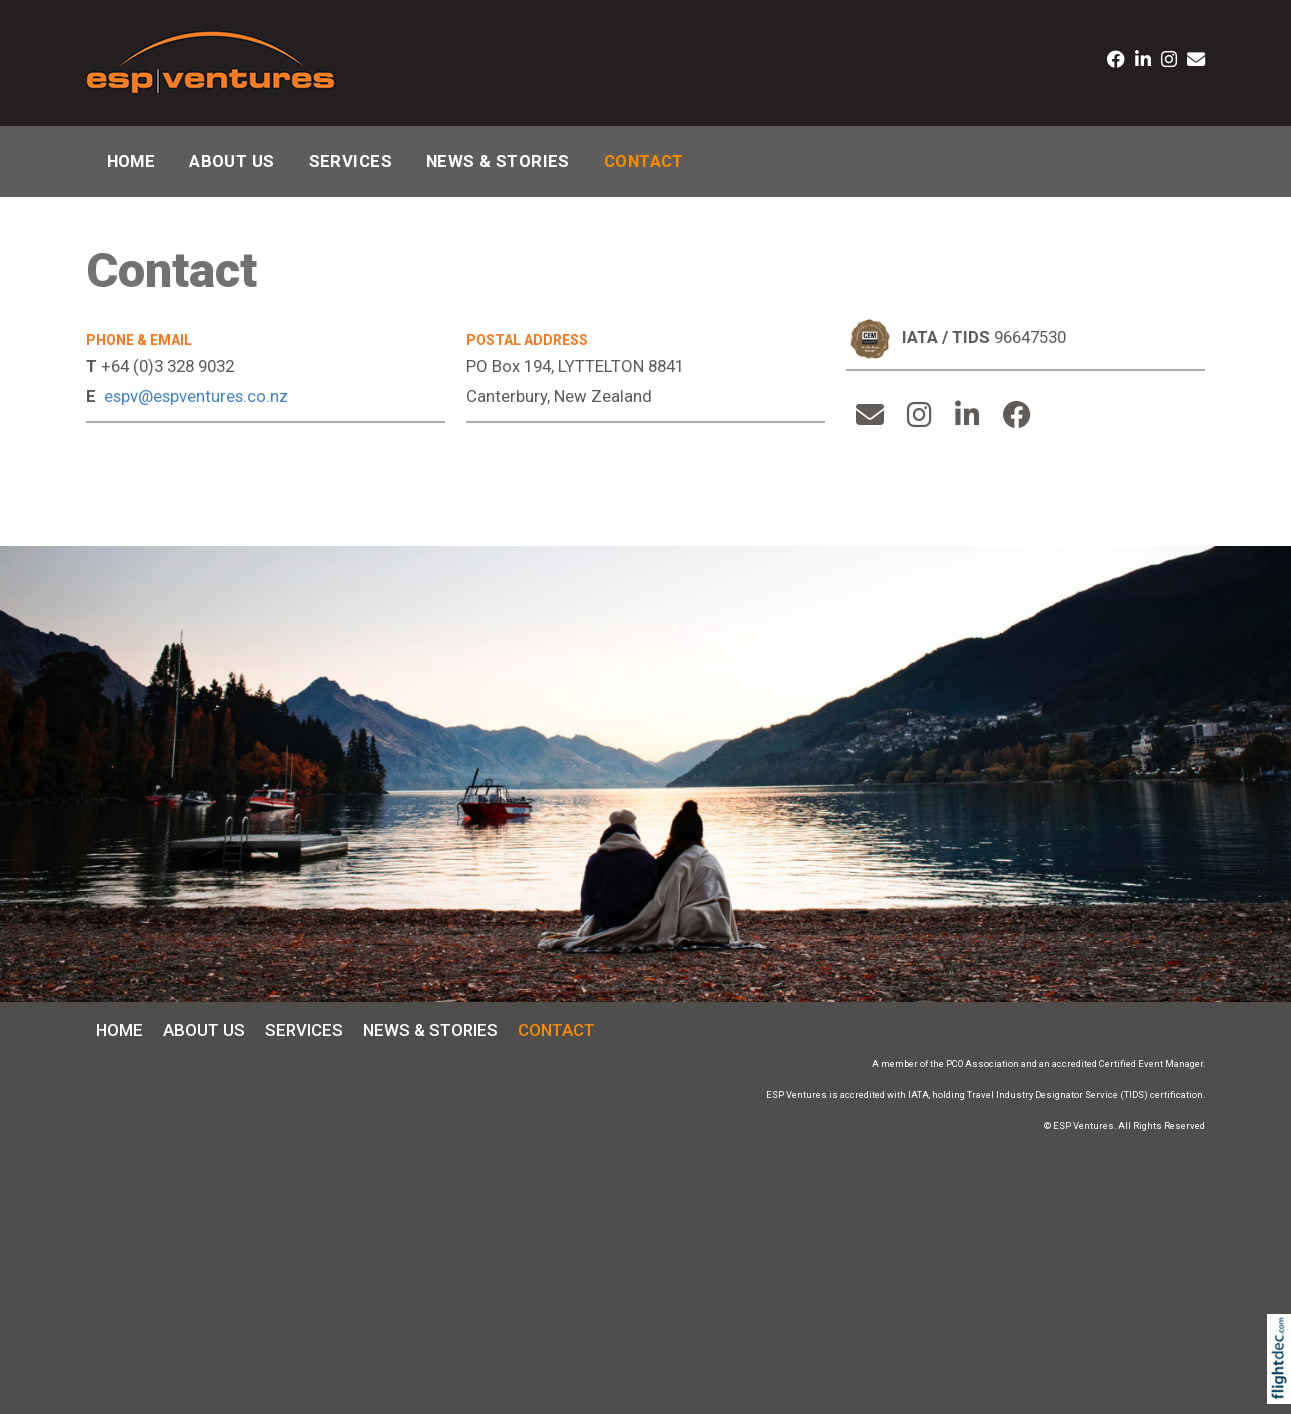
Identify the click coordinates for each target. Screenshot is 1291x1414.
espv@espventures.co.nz (196, 396)
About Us (231, 161)
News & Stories (498, 161)
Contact (644, 161)
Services (350, 161)
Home (131, 161)
